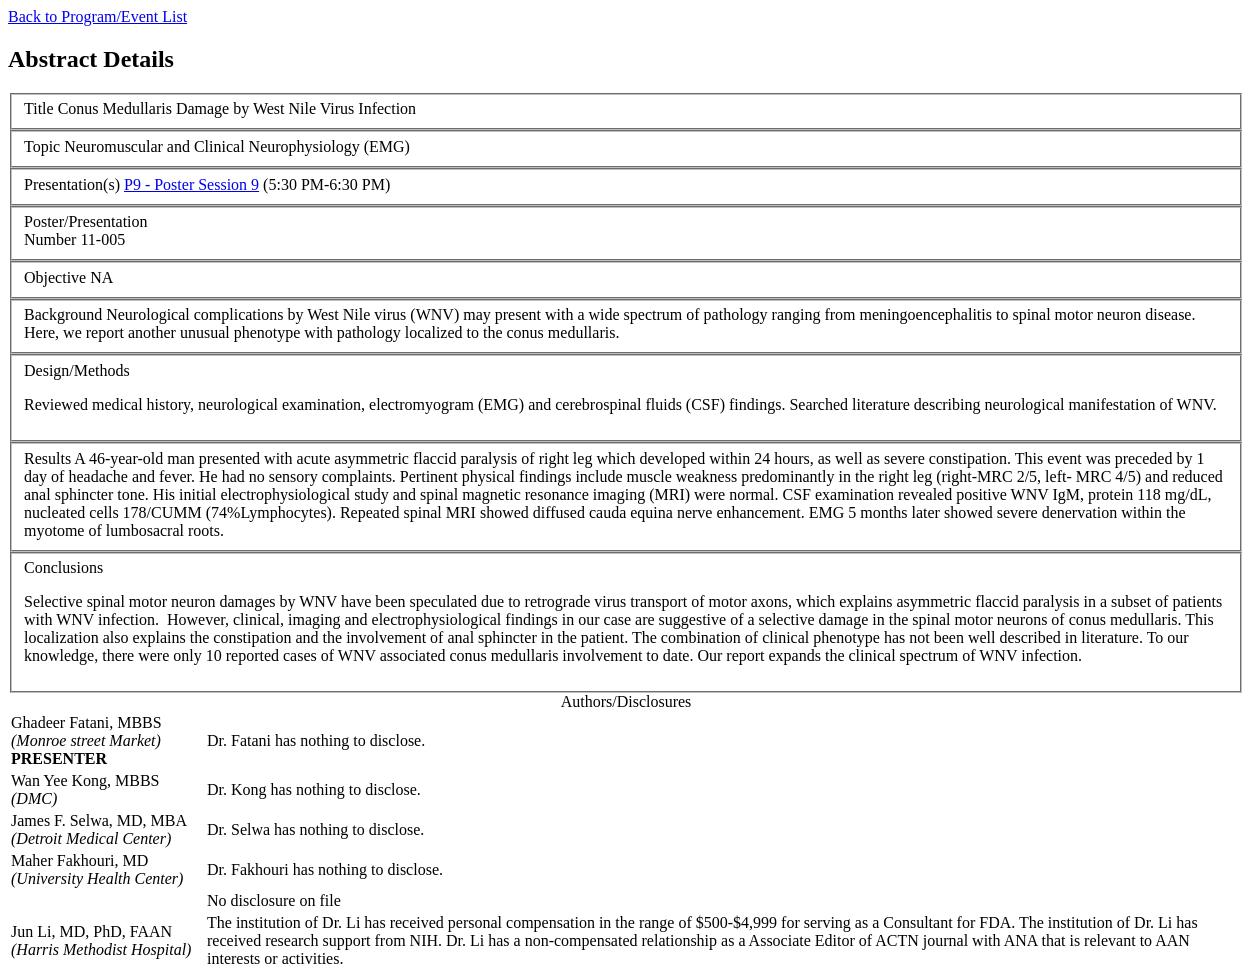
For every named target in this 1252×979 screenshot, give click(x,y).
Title (39, 108)
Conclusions (63, 567)
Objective (55, 277)
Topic (42, 146)
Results (47, 458)
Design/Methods (77, 370)
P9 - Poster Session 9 (191, 184)
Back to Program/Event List (97, 16)
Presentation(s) (72, 184)
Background (63, 314)
